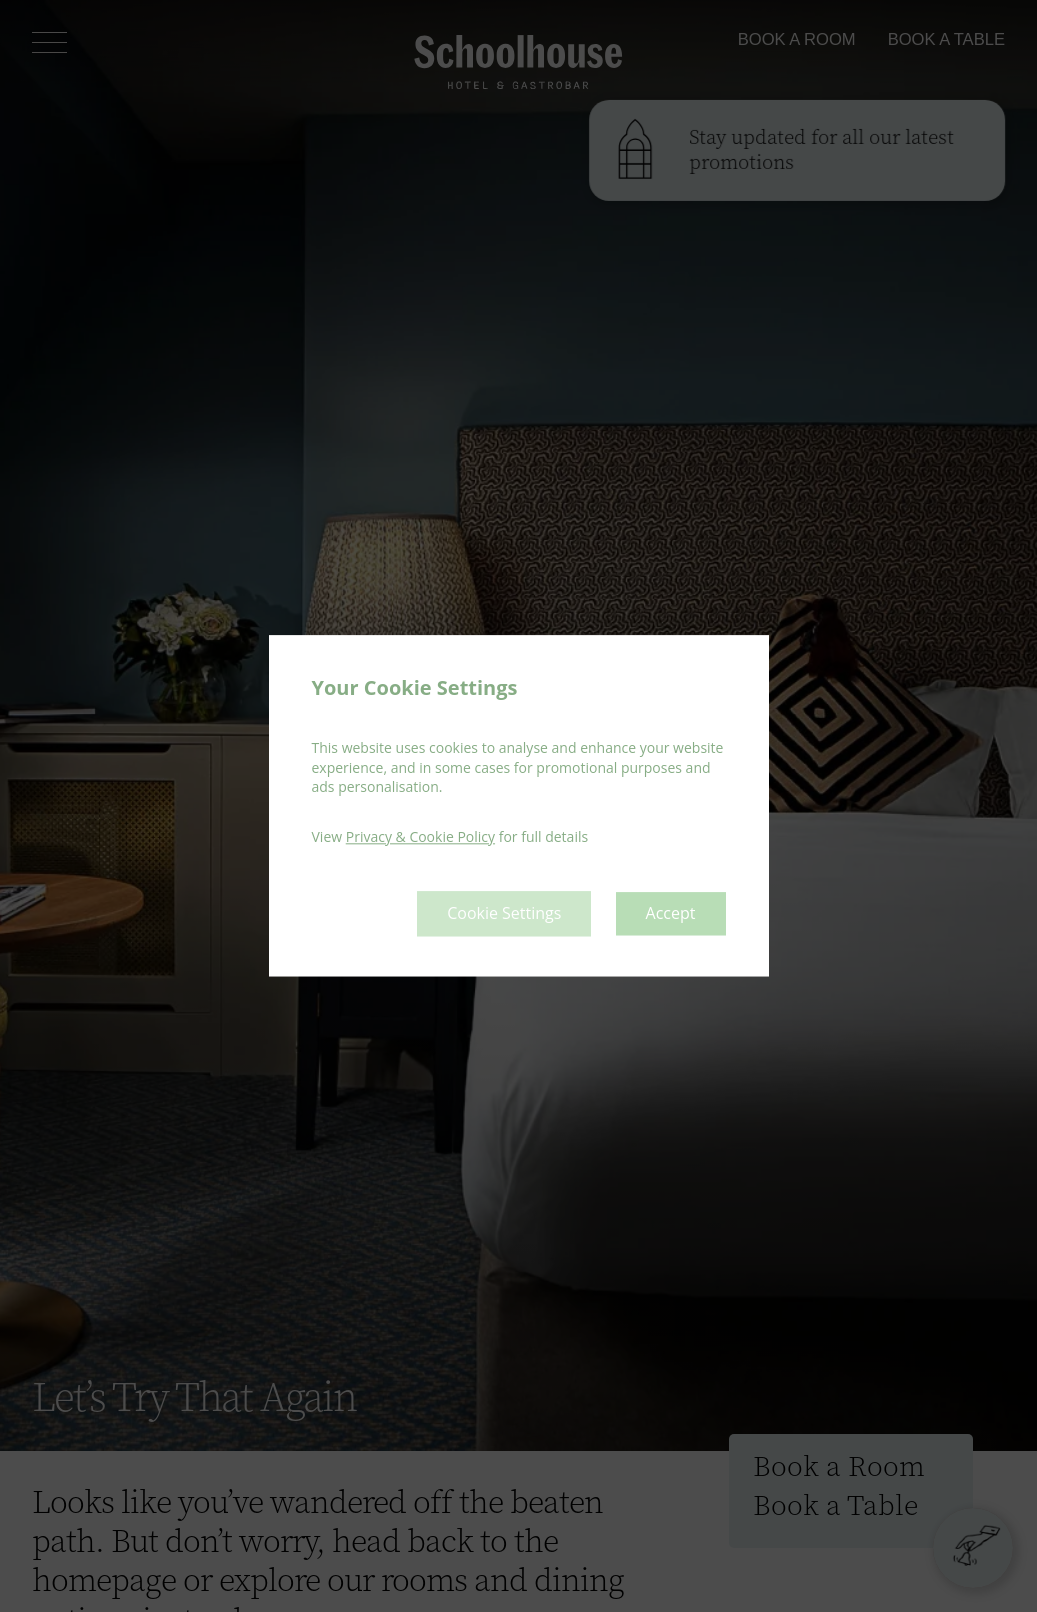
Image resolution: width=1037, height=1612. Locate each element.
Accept (671, 914)
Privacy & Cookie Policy (420, 836)
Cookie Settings (504, 914)
